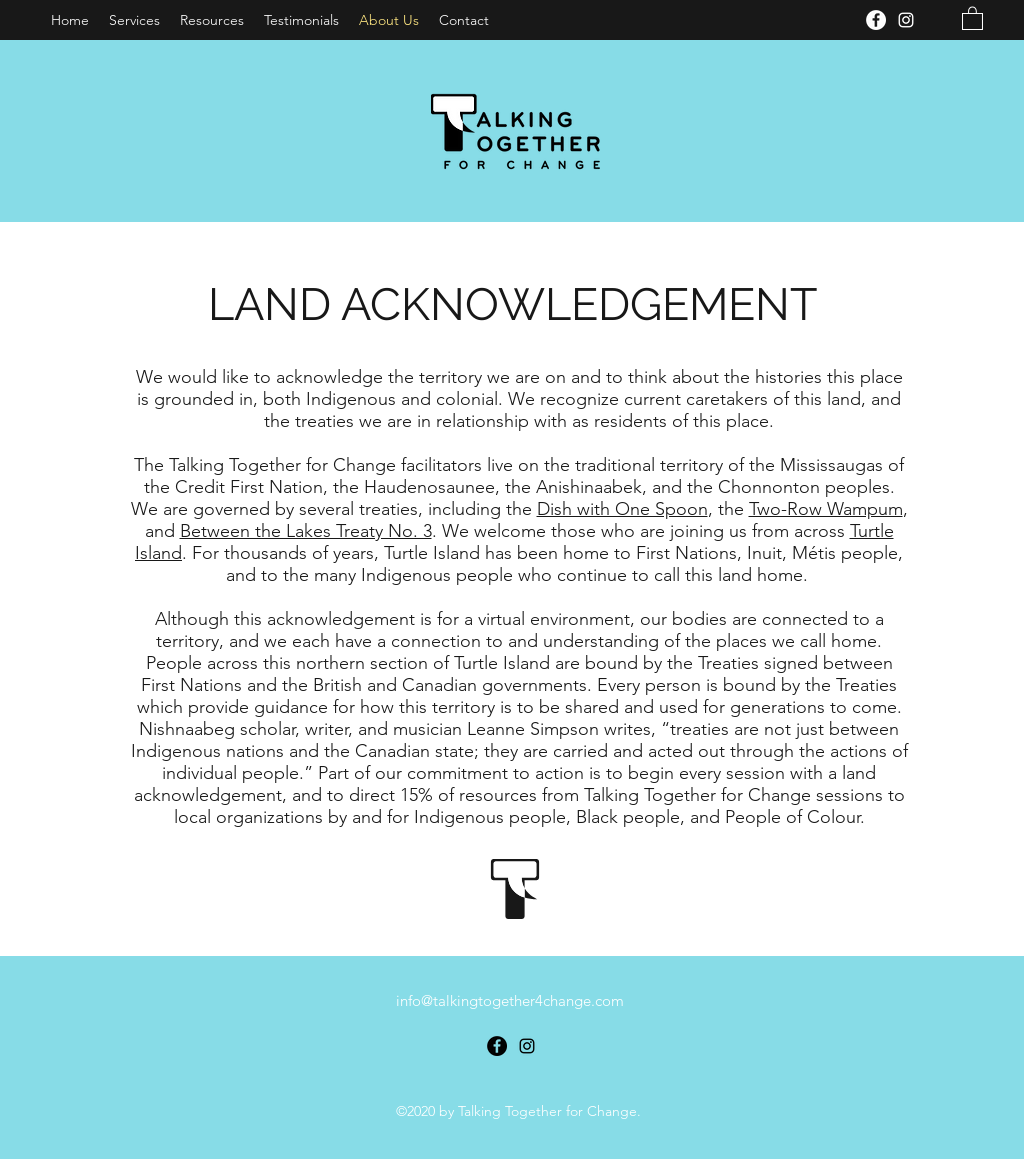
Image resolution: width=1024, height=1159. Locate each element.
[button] (972, 17)
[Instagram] (906, 20)
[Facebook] (876, 20)
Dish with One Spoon (622, 509)
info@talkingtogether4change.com (510, 1000)
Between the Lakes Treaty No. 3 (306, 531)
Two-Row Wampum (826, 509)
